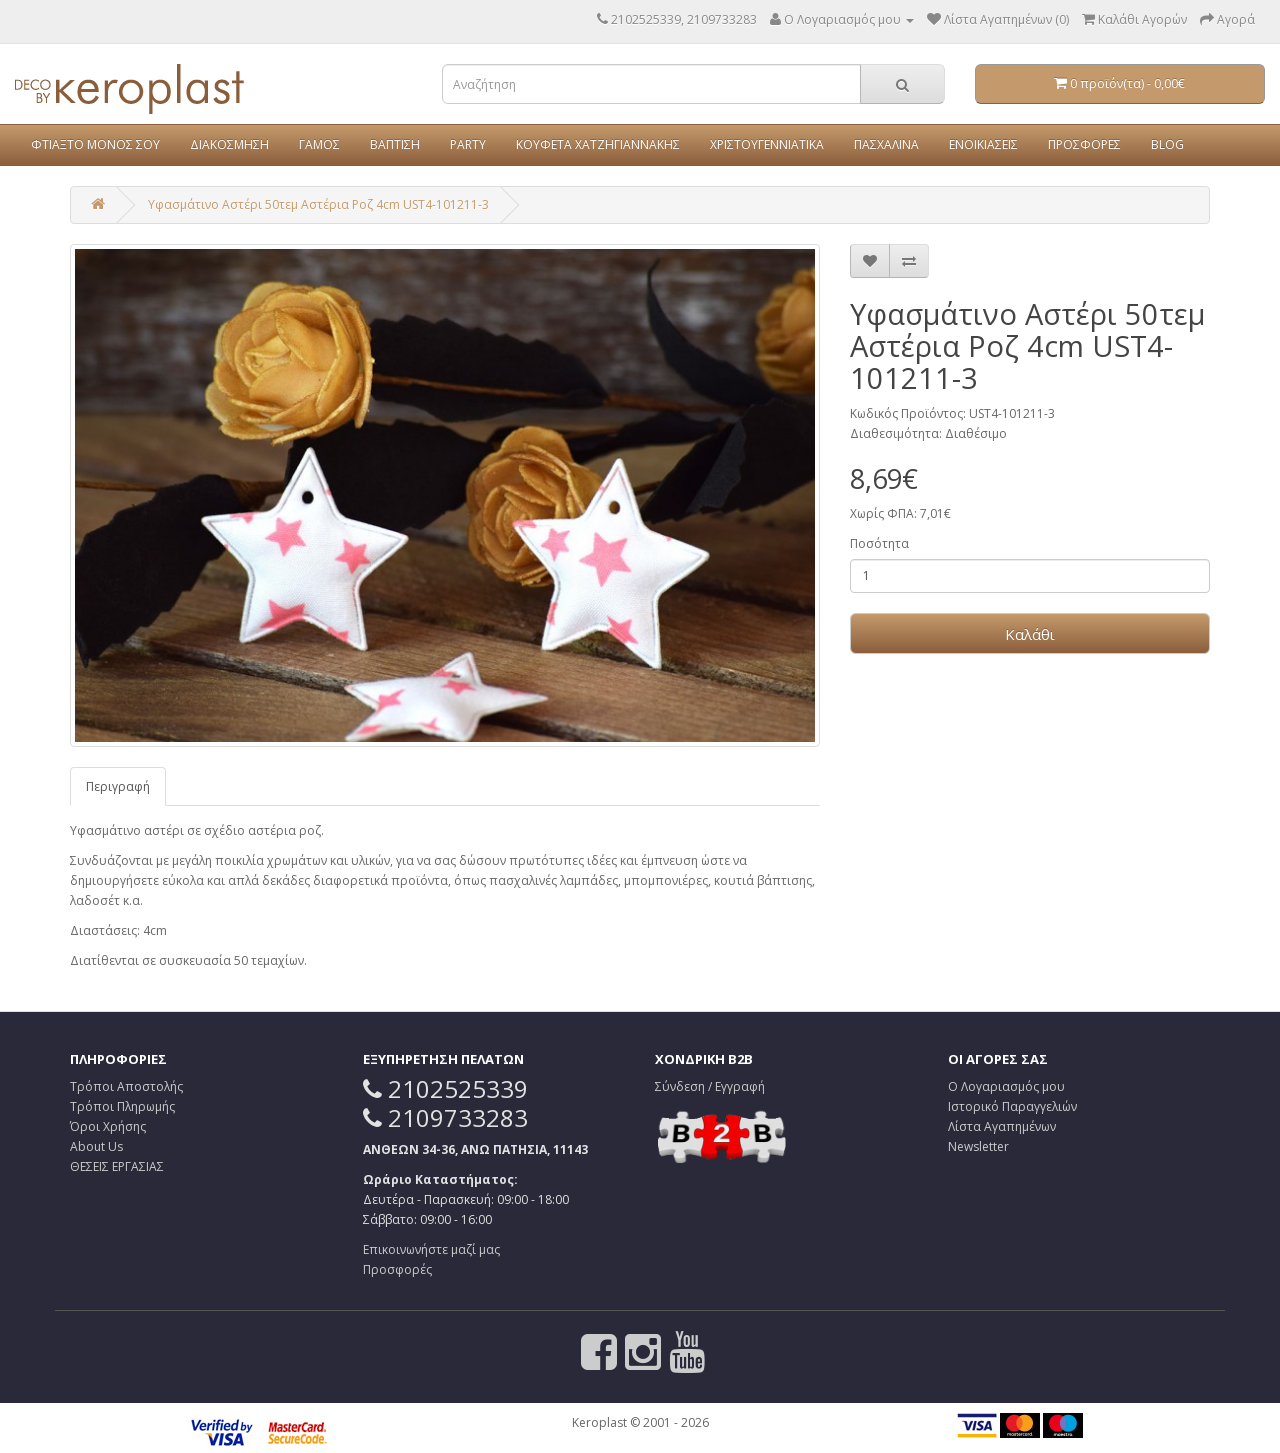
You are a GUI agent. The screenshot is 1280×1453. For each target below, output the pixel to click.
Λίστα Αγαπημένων (1002, 1126)
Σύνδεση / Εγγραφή (710, 1086)
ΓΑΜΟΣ (319, 144)
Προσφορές (397, 1269)
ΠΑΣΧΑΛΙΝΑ (886, 144)
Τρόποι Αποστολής (126, 1086)
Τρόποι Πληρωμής (122, 1106)
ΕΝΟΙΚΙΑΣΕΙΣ (983, 144)
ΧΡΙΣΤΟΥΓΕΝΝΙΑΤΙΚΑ (767, 144)
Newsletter (978, 1146)
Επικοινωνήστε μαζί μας (431, 1249)
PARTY (468, 144)
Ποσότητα (879, 543)
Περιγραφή (118, 786)
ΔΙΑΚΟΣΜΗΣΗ (229, 144)
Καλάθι (1030, 634)
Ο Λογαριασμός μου (1006, 1086)
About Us (96, 1146)
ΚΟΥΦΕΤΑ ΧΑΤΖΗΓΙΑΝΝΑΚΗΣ (598, 144)
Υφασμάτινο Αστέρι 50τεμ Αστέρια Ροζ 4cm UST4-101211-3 (318, 204)
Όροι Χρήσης (108, 1126)
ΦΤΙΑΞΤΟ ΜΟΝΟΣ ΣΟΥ (95, 144)
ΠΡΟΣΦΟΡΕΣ (1084, 144)
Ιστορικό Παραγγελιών (1012, 1106)
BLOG (1167, 144)
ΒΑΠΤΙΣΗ (395, 144)
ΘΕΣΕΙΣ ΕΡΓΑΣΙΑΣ (117, 1166)
